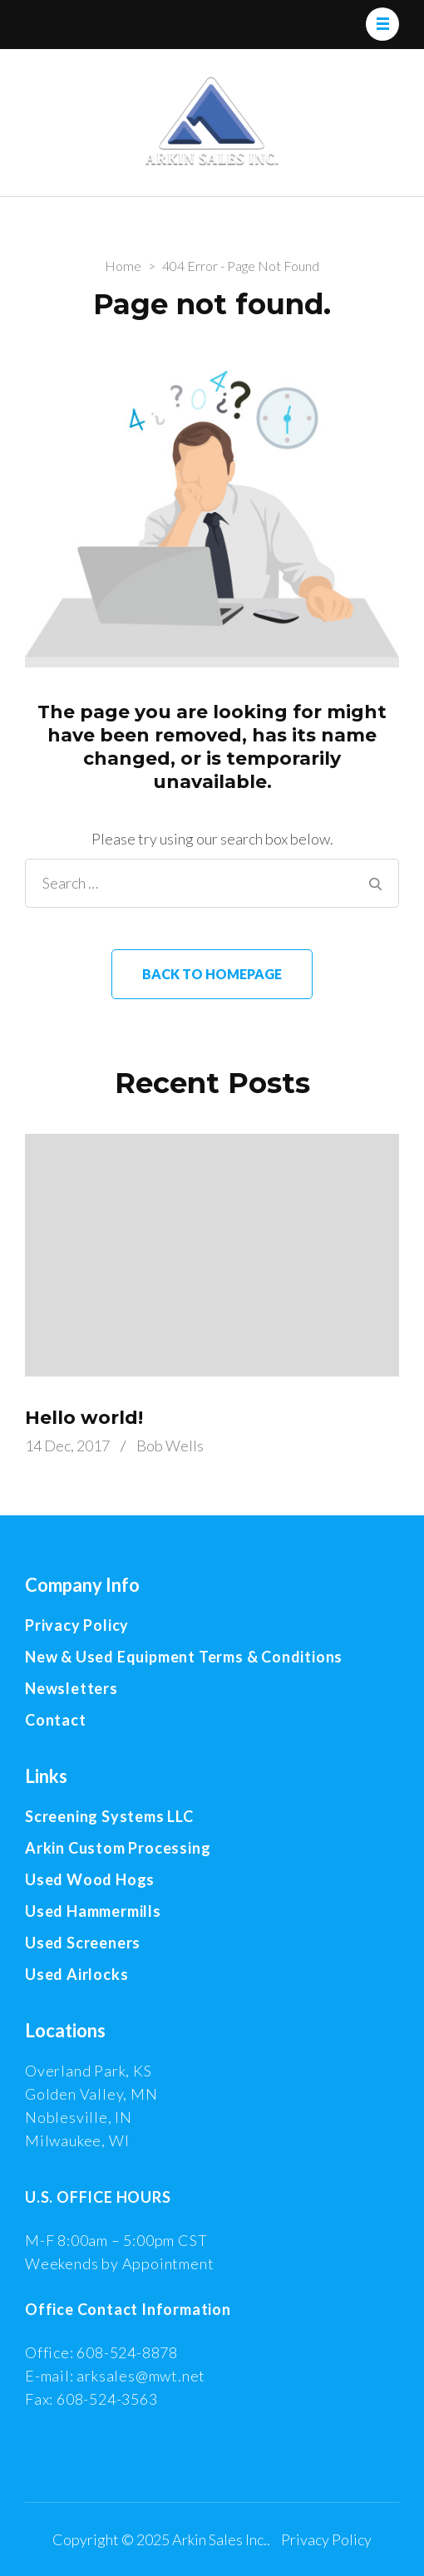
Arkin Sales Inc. (219, 2539)
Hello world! (84, 1417)
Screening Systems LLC (109, 1816)
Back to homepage (212, 974)
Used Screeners (83, 1942)
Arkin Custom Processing (117, 1848)
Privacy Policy (77, 1625)
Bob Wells (170, 1445)
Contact (55, 1720)
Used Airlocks (76, 1974)
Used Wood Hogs (90, 1879)
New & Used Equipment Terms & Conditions (184, 1657)
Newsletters (71, 1688)
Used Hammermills (93, 1911)
